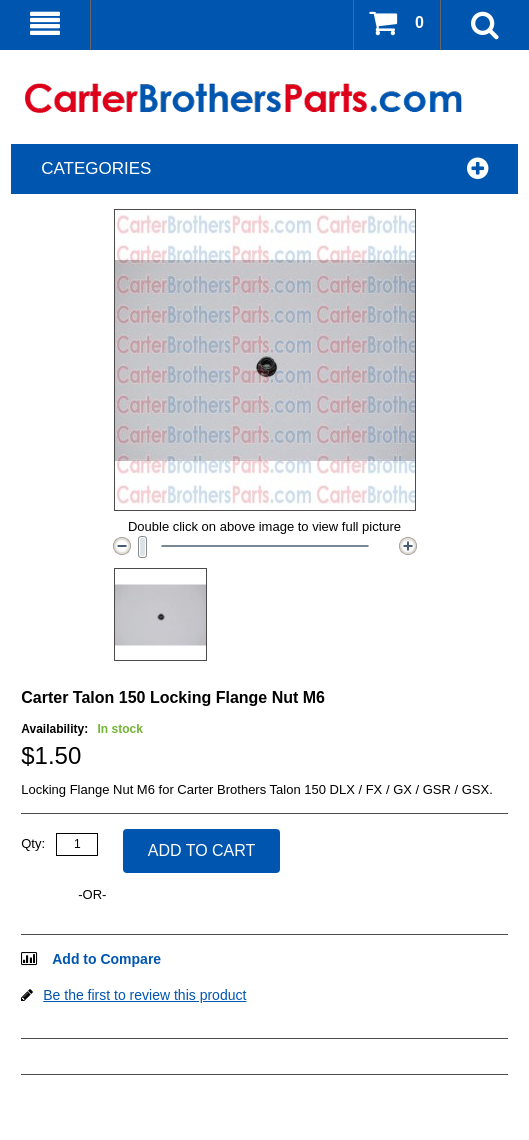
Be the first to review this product (144, 995)
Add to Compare (106, 959)
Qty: (33, 843)
